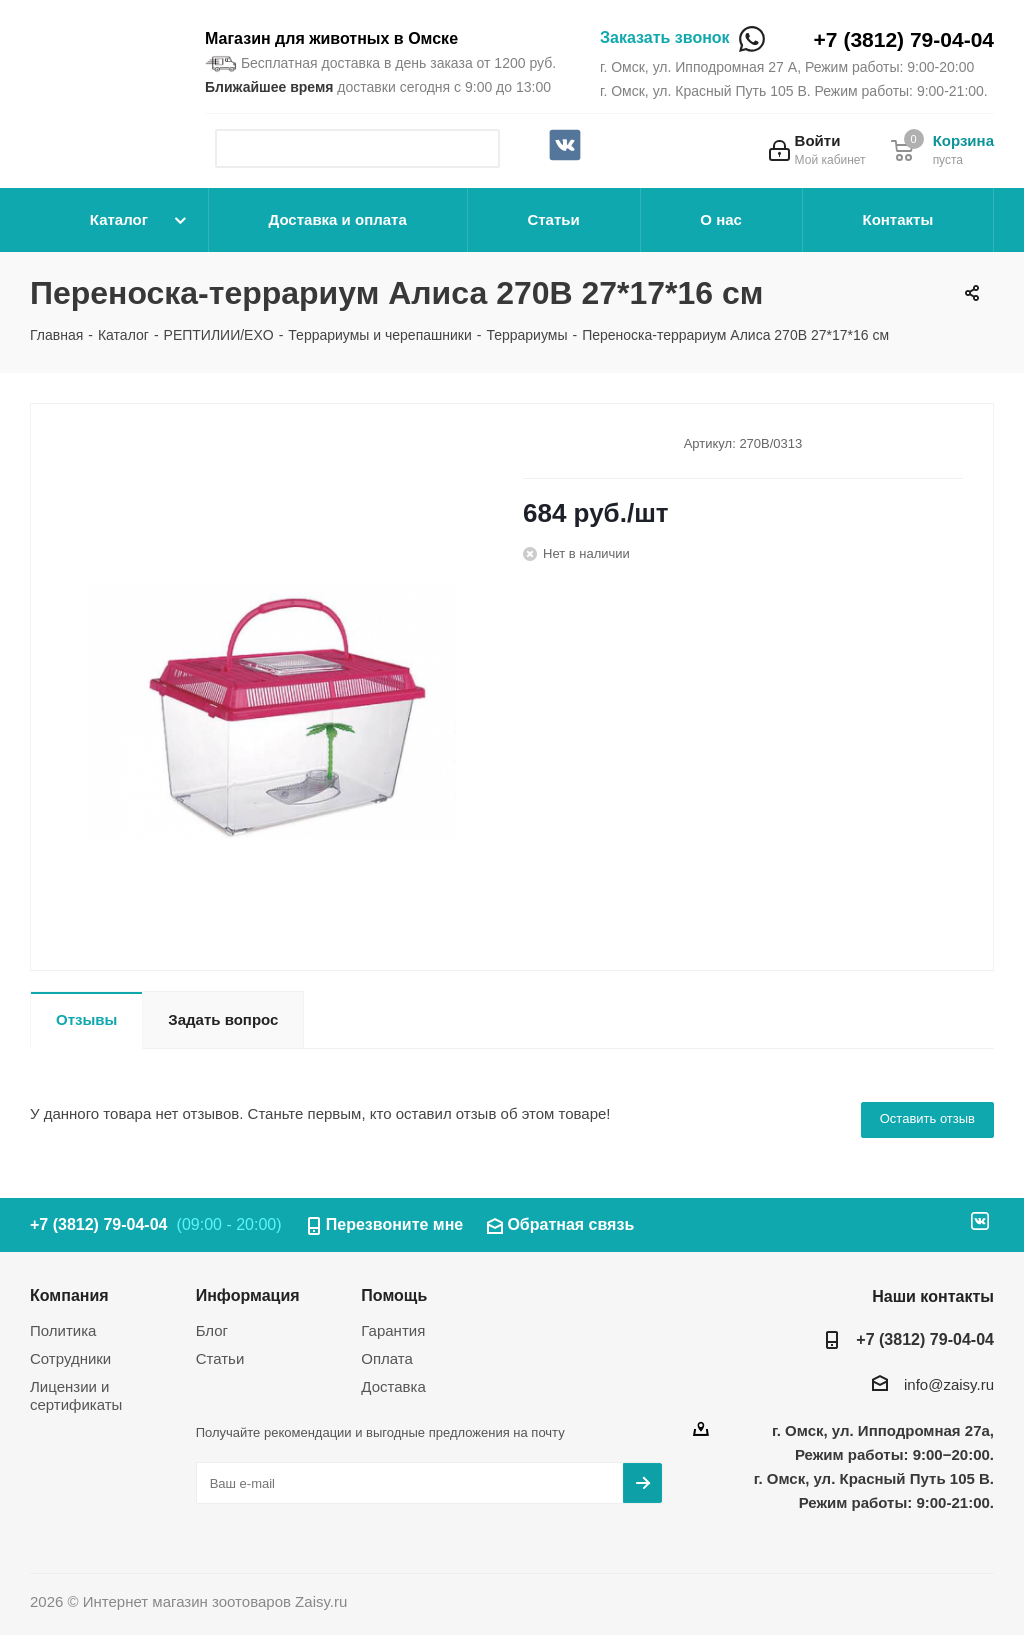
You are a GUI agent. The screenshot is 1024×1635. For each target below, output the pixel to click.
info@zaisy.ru (949, 1384)
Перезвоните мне (395, 1224)
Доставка (393, 1386)
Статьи (553, 219)
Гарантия (393, 1330)
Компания (69, 1295)
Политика (63, 1330)
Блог (212, 1330)
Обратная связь (570, 1224)
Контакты (897, 219)
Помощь (394, 1295)
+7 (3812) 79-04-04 (904, 39)
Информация (248, 1295)
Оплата (387, 1358)
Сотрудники (70, 1358)
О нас (721, 219)
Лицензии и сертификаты (76, 1395)
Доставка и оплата (338, 219)
